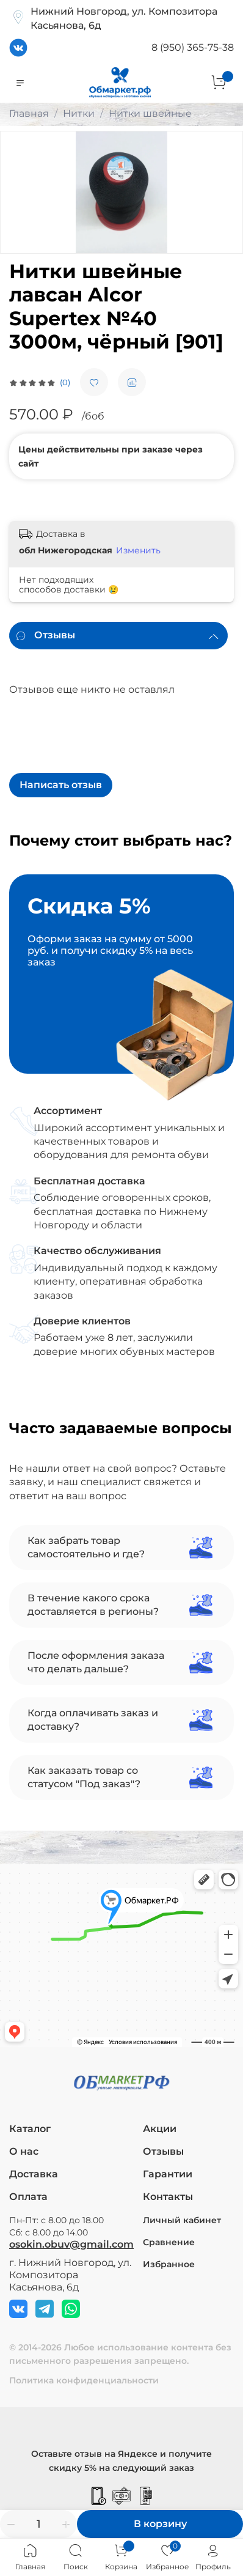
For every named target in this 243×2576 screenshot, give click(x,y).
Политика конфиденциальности (84, 2380)
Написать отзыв (61, 785)
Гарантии (167, 2174)
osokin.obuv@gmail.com (71, 2244)
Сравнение (169, 2242)
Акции (159, 2129)
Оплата (28, 2196)
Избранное (169, 2264)
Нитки (79, 113)
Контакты (168, 2196)
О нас (23, 2151)
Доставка (33, 2174)
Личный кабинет (182, 2220)
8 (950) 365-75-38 (192, 47)
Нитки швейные (150, 113)
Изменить (138, 550)
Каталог (30, 2129)
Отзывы (163, 2151)
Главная (29, 113)
